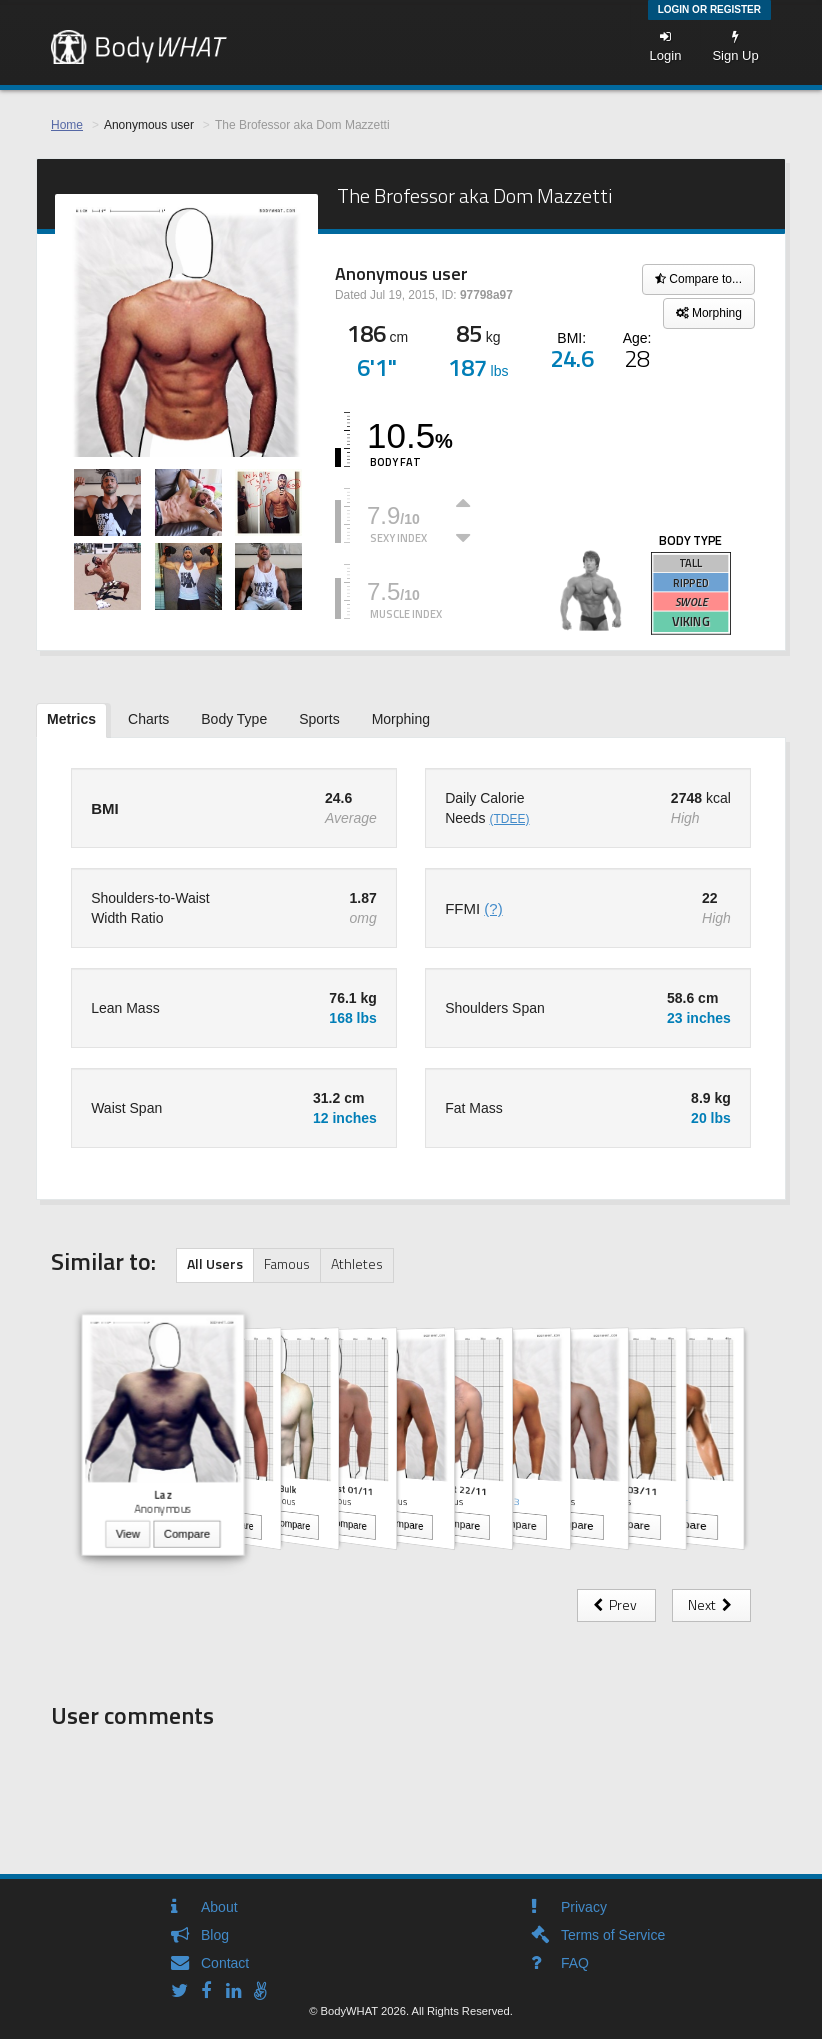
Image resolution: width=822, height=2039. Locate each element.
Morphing (709, 313)
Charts (148, 719)
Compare (187, 1534)
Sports (319, 719)
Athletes (357, 1263)
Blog (215, 1935)
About (219, 1907)
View (128, 1534)
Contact (225, 1963)
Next (711, 1604)
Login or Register (709, 9)
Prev (616, 1604)
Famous (287, 1263)
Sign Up (735, 46)
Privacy (584, 1907)
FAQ (575, 1963)
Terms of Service (613, 1935)
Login (666, 46)
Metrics (71, 719)
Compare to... (698, 279)
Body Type (234, 719)
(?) (493, 908)
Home (67, 125)
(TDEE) (510, 819)
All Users (215, 1263)
